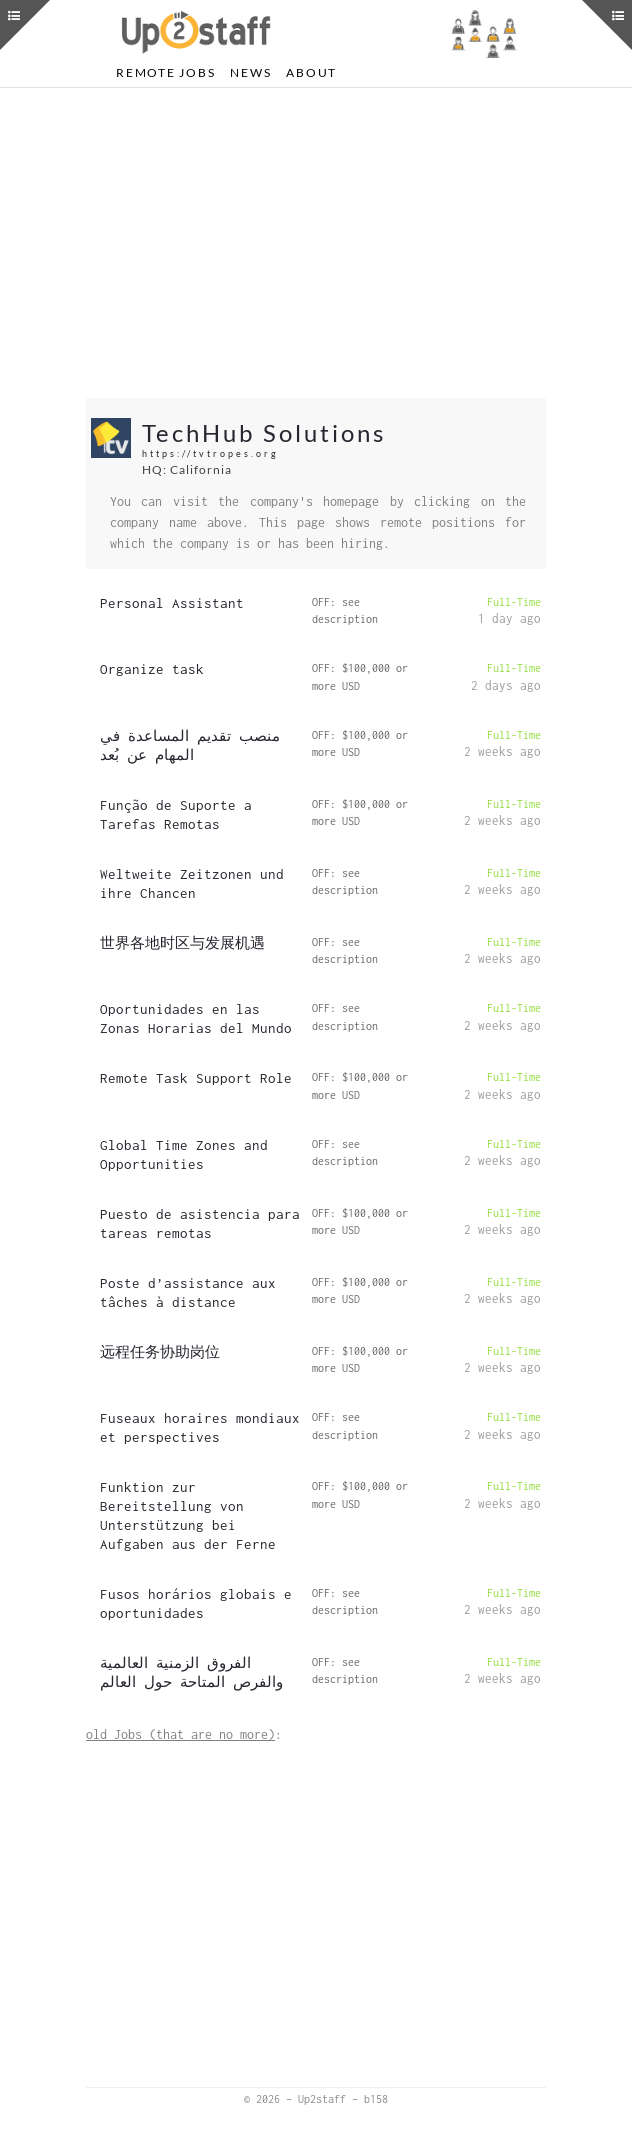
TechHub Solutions (264, 432)
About (311, 72)
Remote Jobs (165, 72)
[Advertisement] (316, 243)
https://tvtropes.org (210, 453)
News (250, 72)
